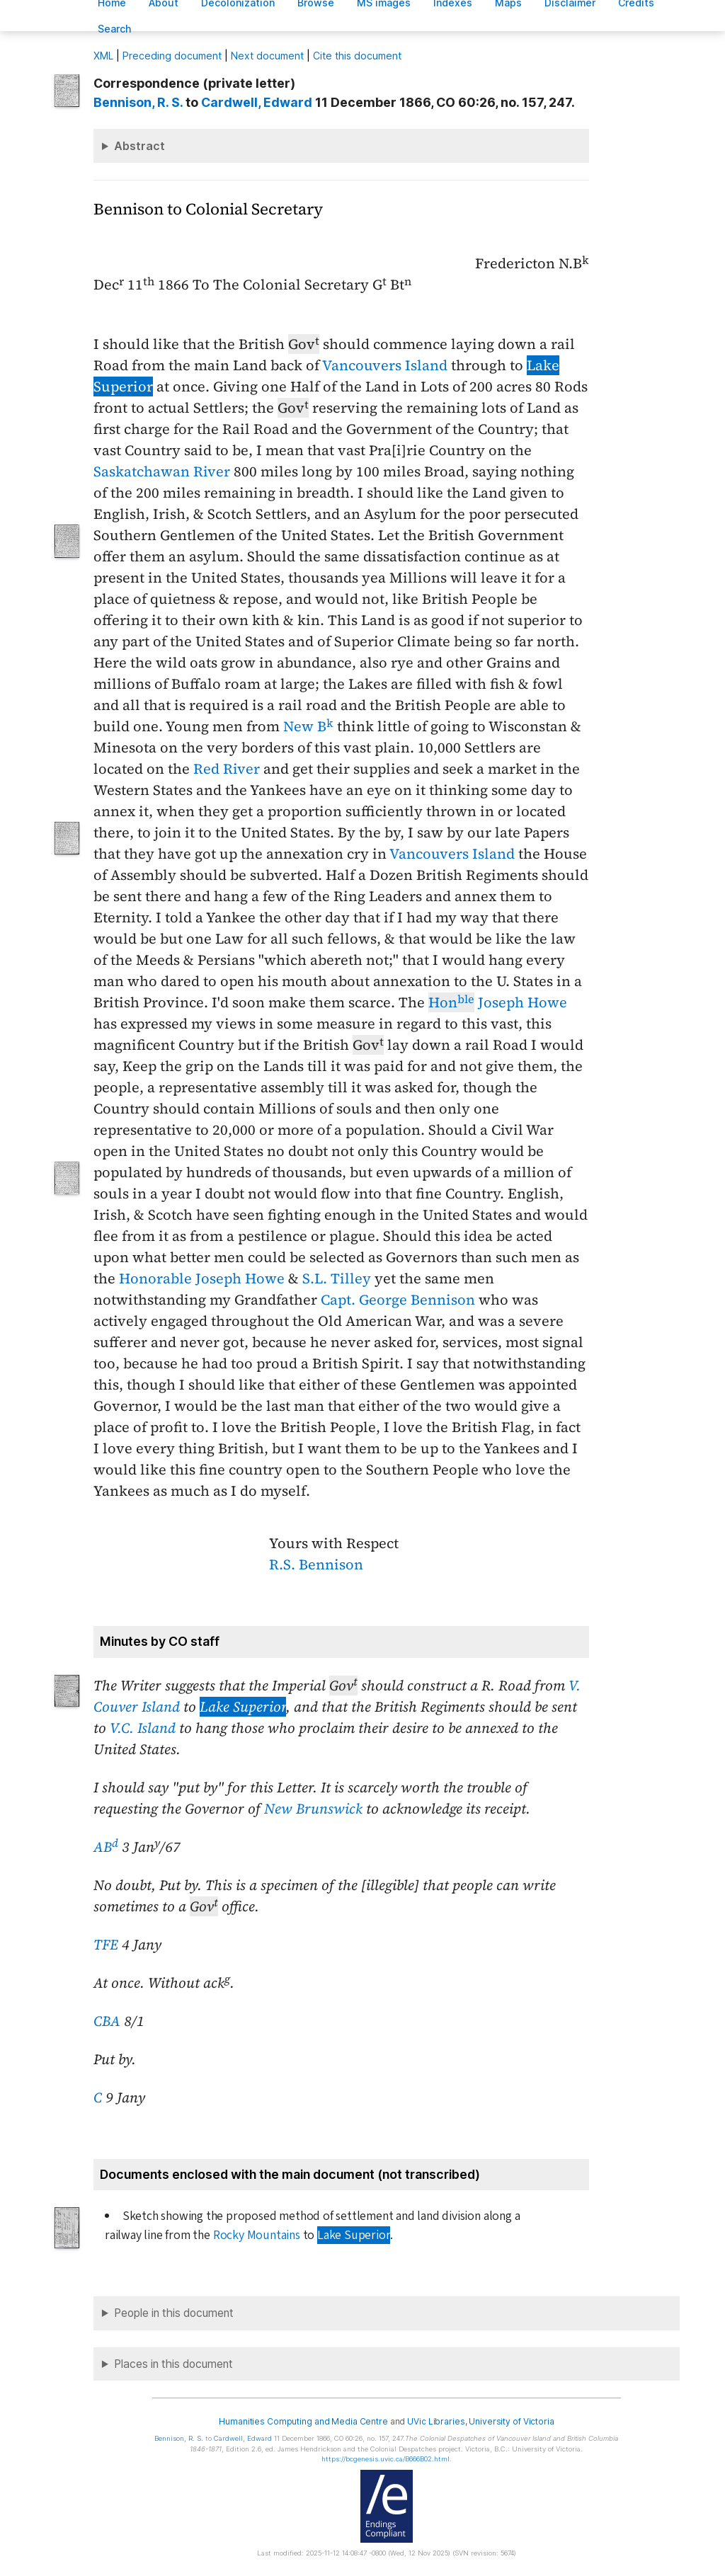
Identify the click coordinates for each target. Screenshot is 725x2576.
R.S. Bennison (316, 1564)
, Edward (256, 102)
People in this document (174, 2313)
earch (115, 29)
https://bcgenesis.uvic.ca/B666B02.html (385, 2459)
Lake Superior (243, 1707)
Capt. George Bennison (398, 1300)
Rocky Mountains (256, 2235)
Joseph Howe (497, 1002)
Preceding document (172, 56)
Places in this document (173, 2364)
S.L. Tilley (336, 1278)
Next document (267, 56)
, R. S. (138, 102)
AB (105, 1847)
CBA (106, 2021)
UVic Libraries (435, 2421)
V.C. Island (143, 1728)
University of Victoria (511, 2421)
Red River (226, 769)
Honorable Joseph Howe (202, 1278)
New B (308, 726)
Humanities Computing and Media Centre (303, 2421)
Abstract (139, 146)
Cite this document (357, 56)
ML (103, 56)
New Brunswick (313, 1809)
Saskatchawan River (161, 471)
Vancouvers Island (384, 365)
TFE (105, 1944)
